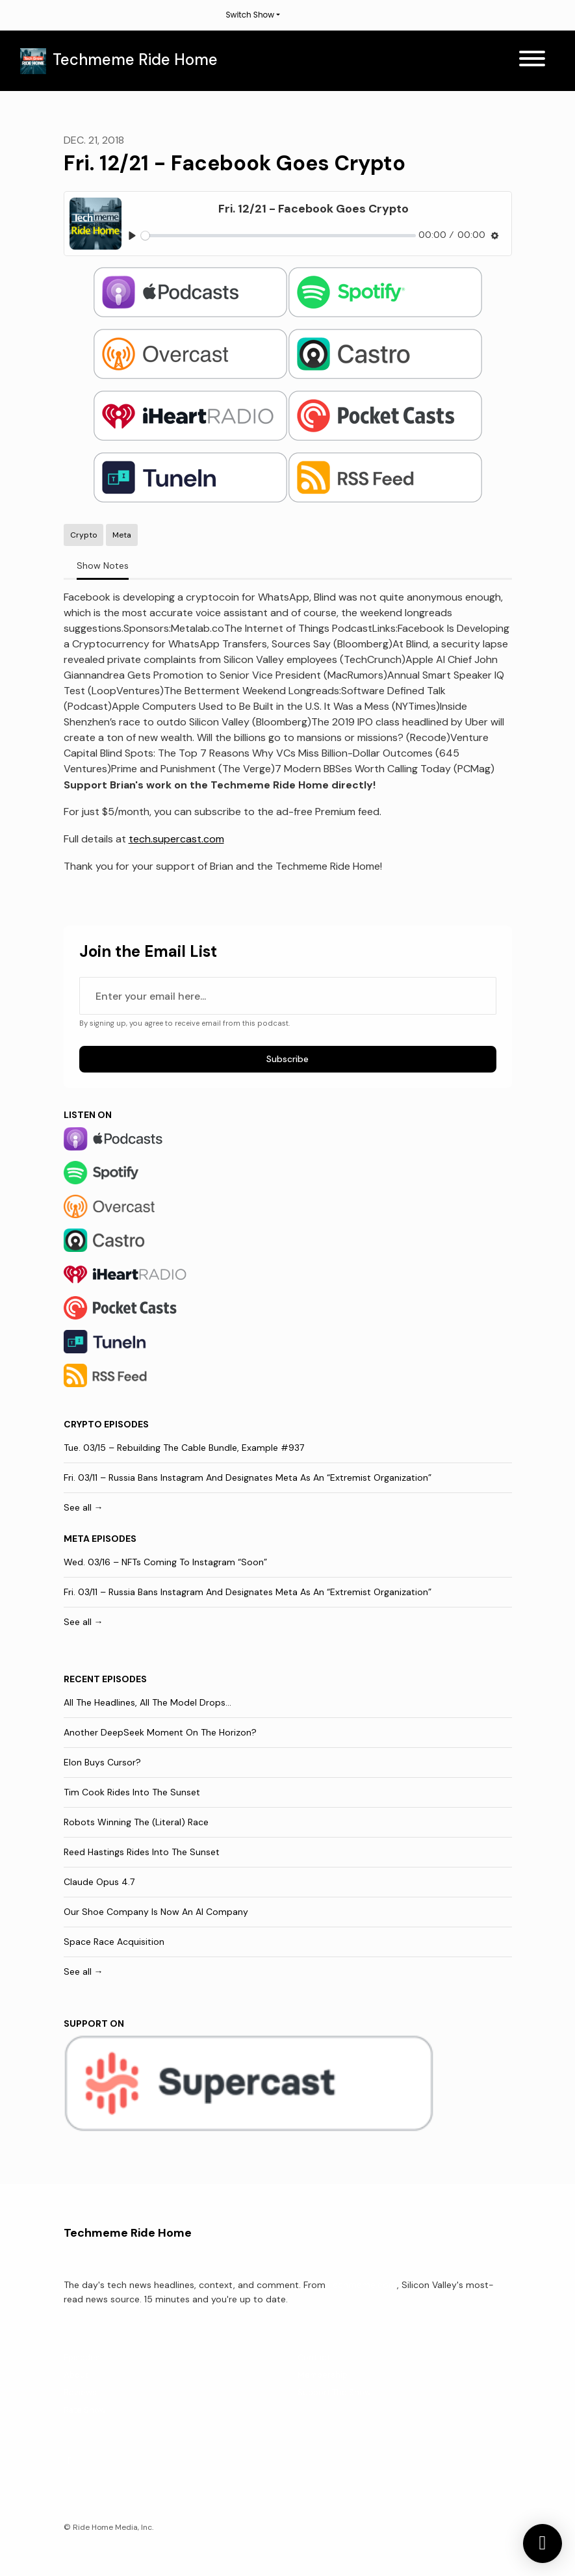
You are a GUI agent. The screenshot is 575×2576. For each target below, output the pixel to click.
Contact (314, 2357)
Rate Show (85, 2409)
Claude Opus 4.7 (99, 1882)
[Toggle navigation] (532, 61)
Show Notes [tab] (103, 565)
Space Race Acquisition (114, 1941)
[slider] (278, 235)
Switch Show (250, 14)
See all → (83, 1507)
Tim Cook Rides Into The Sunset (132, 1792)
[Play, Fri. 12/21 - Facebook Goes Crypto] (132, 235)
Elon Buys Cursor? (102, 1762)
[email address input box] (287, 996)
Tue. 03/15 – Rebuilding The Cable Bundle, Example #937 (184, 1447)
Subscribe (287, 1059)
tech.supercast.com (176, 839)
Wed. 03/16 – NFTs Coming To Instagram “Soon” (165, 1562)
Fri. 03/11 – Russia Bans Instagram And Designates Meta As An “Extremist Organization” (247, 1477)
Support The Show (334, 2392)
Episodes (82, 2357)
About (76, 2374)
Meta (77, 1538)
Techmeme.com (362, 2285)
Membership (323, 2374)
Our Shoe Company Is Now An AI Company (156, 1912)
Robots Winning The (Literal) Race (136, 1822)
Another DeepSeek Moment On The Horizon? (160, 1732)
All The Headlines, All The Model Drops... (147, 1702)
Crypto (83, 1424)
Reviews (80, 2392)
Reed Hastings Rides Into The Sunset (142, 1852)
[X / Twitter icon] (70, 2461)
